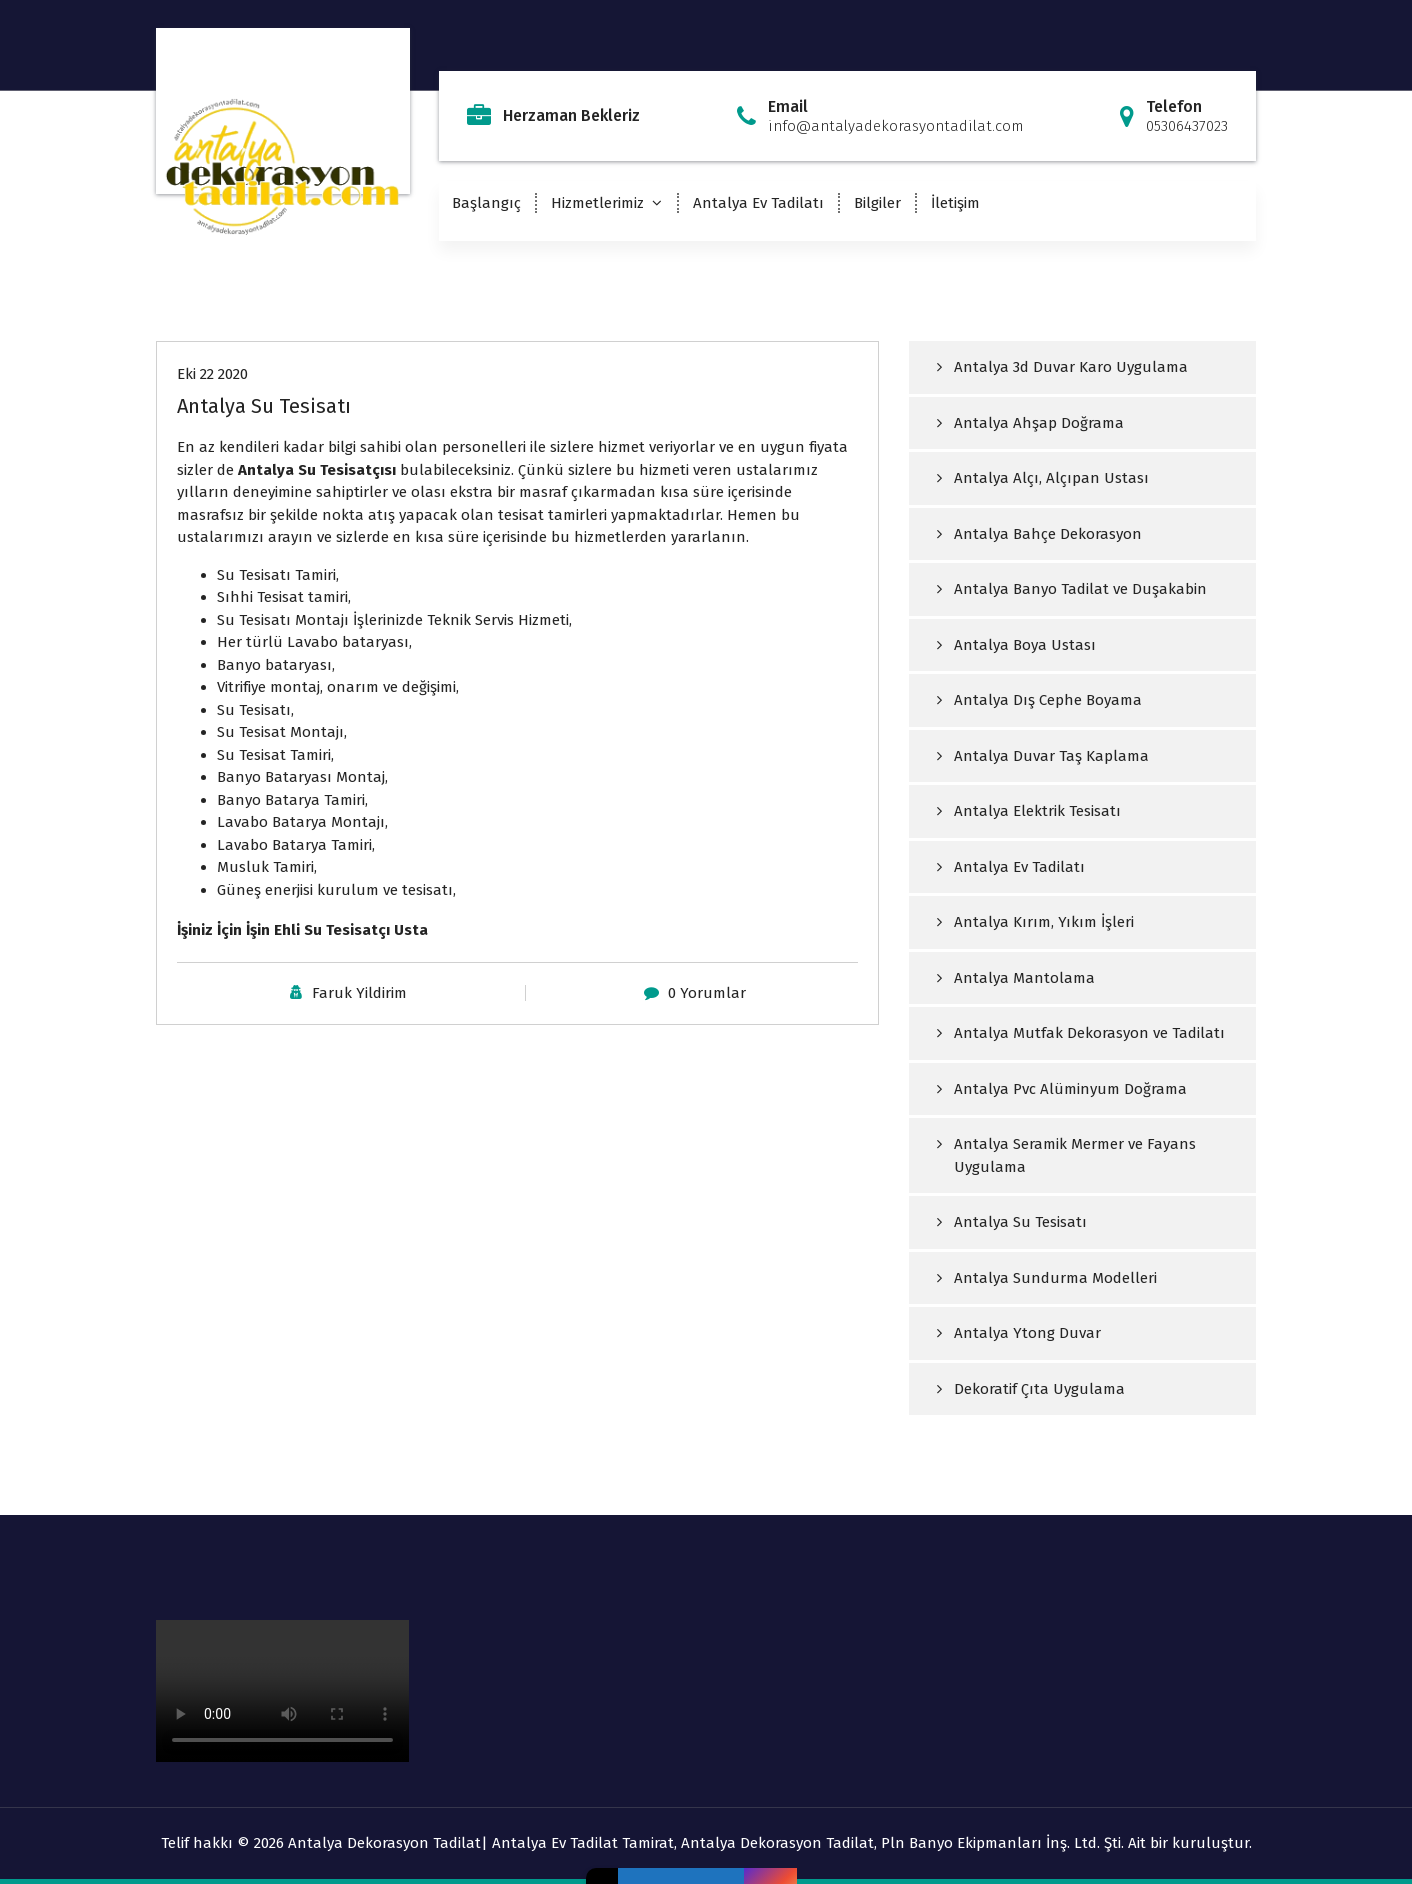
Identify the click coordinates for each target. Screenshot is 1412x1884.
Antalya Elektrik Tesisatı (1037, 811)
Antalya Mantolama (1024, 978)
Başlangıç (486, 203)
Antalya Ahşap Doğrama (1039, 423)
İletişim (955, 203)
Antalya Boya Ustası (1025, 645)
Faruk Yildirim (359, 993)
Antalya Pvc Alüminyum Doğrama (1070, 1089)
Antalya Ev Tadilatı (758, 203)
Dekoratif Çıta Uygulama (1039, 1389)
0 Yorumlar (707, 993)
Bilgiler (877, 203)
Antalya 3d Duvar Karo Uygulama (1071, 367)
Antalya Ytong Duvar (1027, 1333)
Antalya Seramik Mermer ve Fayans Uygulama (1075, 1155)
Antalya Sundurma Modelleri (1055, 1278)
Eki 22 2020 (212, 374)
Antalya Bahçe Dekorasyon (1048, 534)
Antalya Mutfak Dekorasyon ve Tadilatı (1089, 1033)
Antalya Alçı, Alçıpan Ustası (1051, 478)
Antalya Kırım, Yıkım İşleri (1044, 922)
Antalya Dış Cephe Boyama (1048, 700)
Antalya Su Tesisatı (264, 406)
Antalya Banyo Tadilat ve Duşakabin (1080, 589)
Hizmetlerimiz (597, 203)
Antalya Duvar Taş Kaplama (1051, 756)
